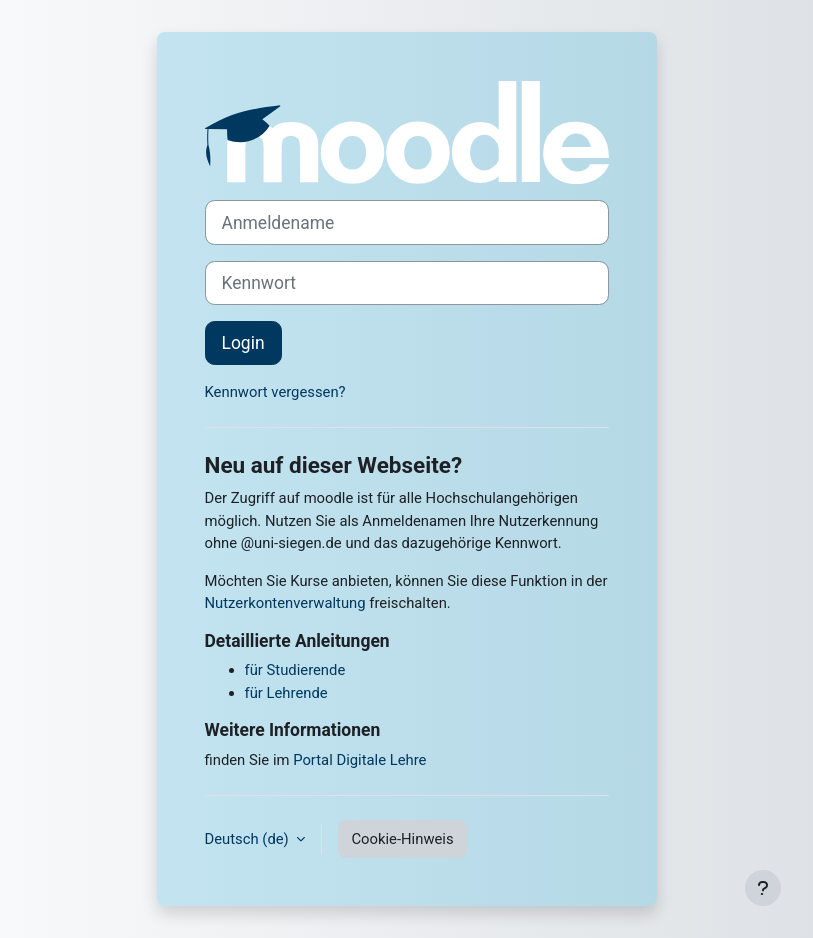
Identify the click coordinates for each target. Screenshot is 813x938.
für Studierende (295, 670)
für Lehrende (286, 693)
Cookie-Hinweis (402, 839)
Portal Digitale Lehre (359, 760)
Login (243, 343)
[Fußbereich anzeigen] (763, 888)
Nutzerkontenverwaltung (285, 603)
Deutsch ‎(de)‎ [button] (249, 839)
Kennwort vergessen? (275, 392)
